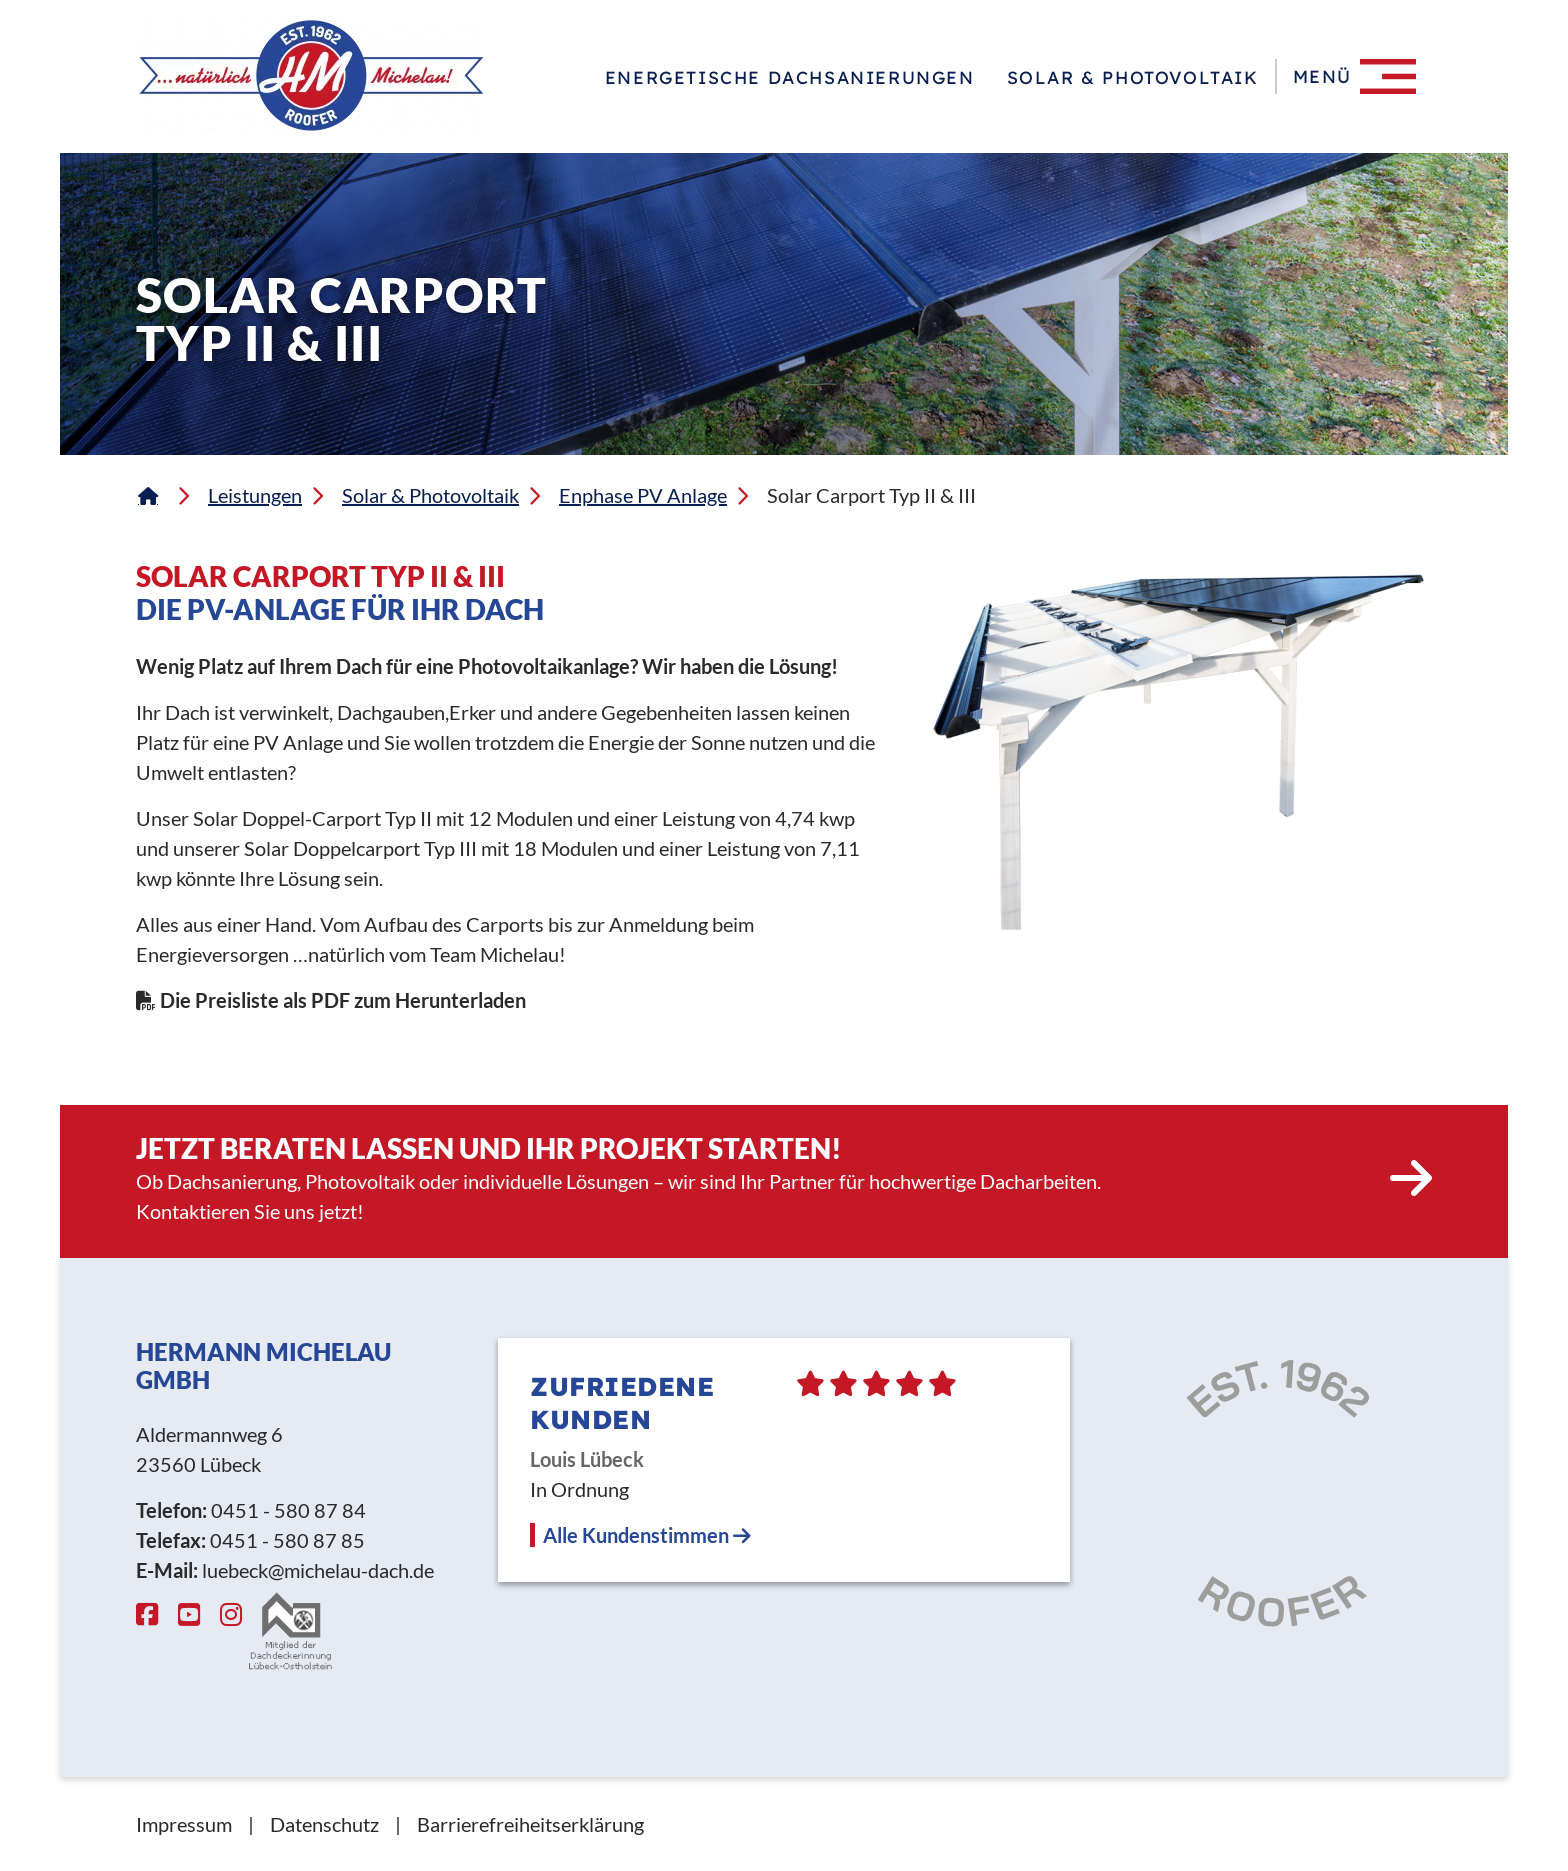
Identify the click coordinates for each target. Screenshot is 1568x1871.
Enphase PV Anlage (643, 495)
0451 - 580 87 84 (288, 1510)
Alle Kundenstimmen (647, 1535)
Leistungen (255, 495)
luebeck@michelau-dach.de (318, 1570)
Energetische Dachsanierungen (790, 77)
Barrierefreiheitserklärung (530, 1824)
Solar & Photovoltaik (1133, 77)
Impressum (184, 1824)
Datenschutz (324, 1824)
